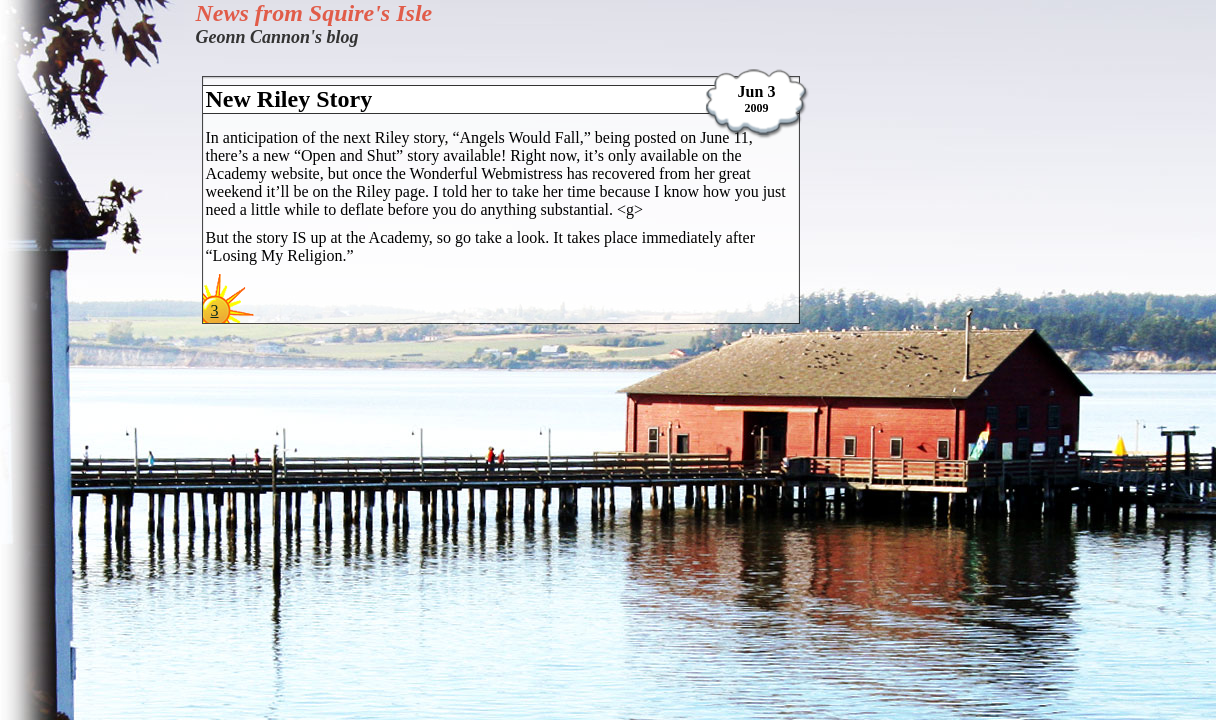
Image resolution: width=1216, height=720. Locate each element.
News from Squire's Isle (314, 13)
